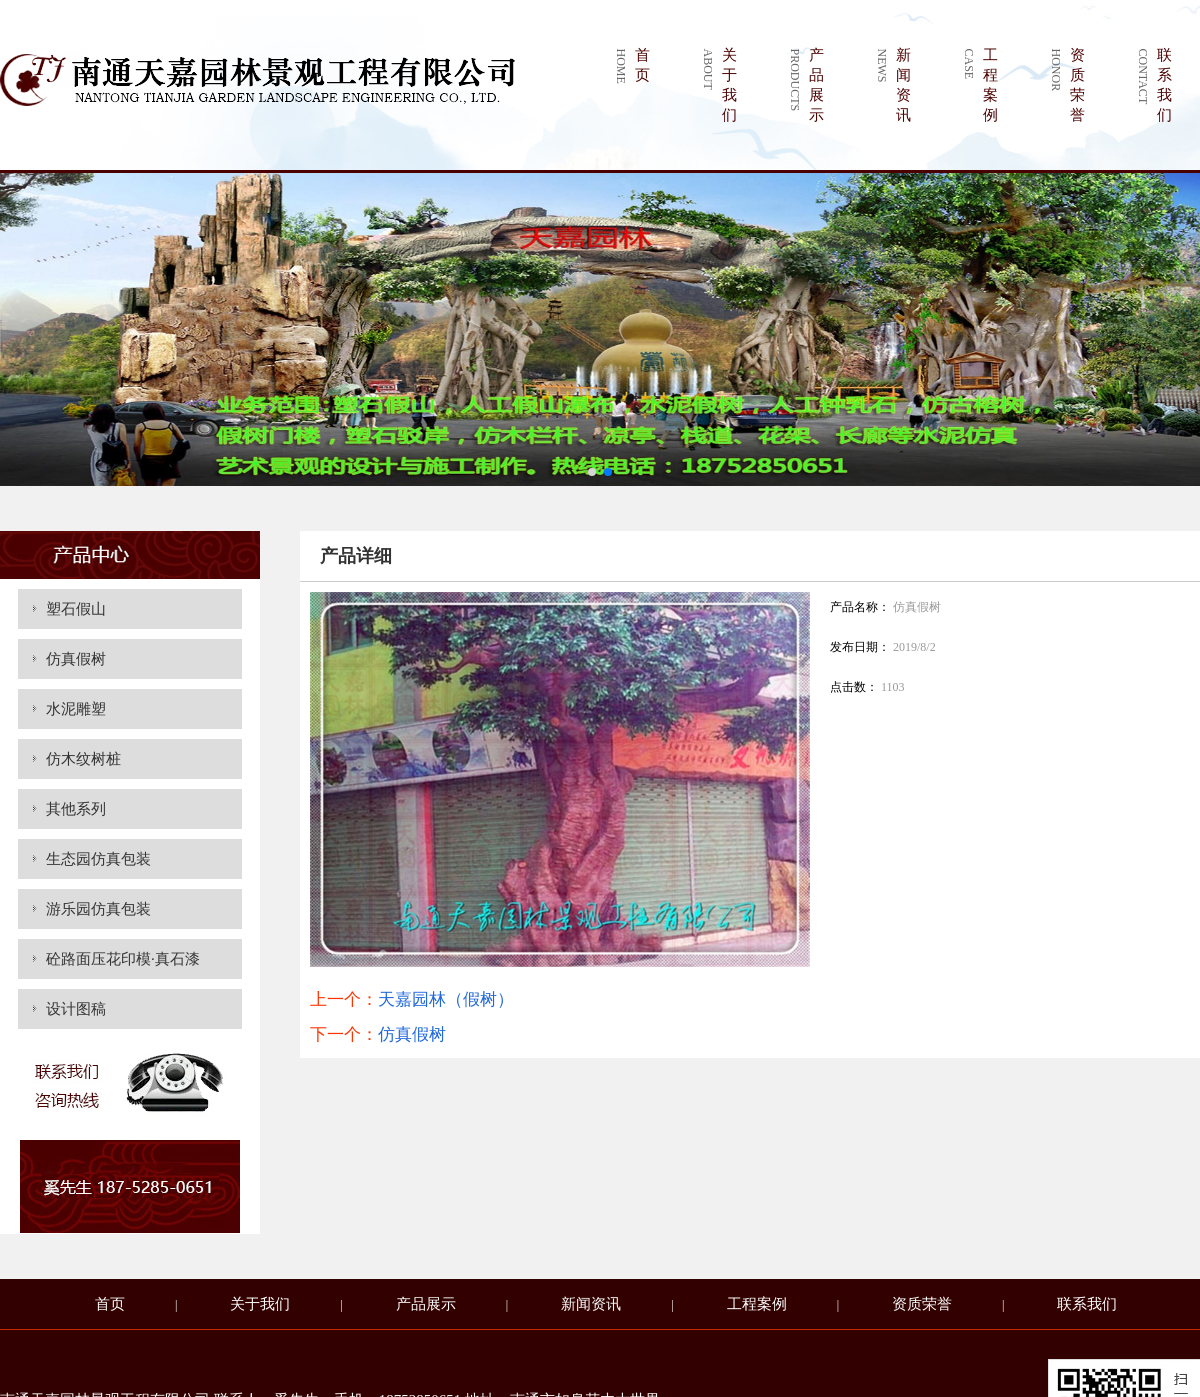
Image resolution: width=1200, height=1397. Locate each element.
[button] (592, 472)
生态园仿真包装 (98, 859)
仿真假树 (76, 659)
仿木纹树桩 (83, 759)
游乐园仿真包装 (98, 909)
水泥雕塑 (76, 709)
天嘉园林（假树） (446, 999)
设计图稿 (76, 1009)
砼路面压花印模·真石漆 (123, 959)
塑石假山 (76, 609)
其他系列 (76, 809)
